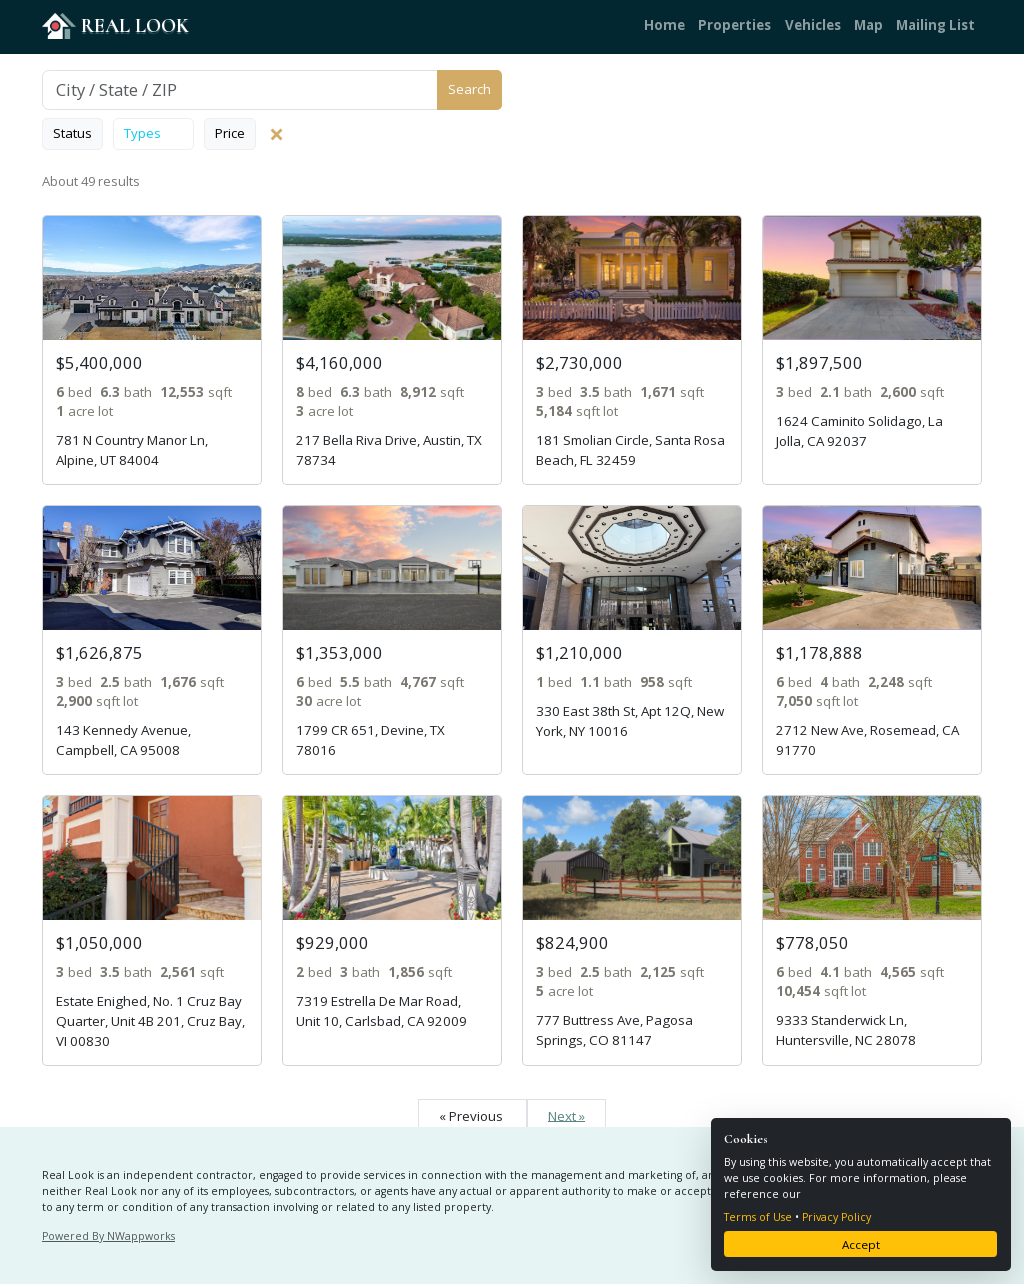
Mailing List (935, 25)
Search (469, 89)
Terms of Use (758, 1217)
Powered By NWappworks (108, 1236)
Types (153, 133)
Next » (566, 1115)
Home (664, 25)
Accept (861, 1244)
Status (72, 133)
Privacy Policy (836, 1217)
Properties (734, 25)
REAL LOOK (115, 25)
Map (868, 25)
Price (230, 133)
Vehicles (813, 25)
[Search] (240, 90)
